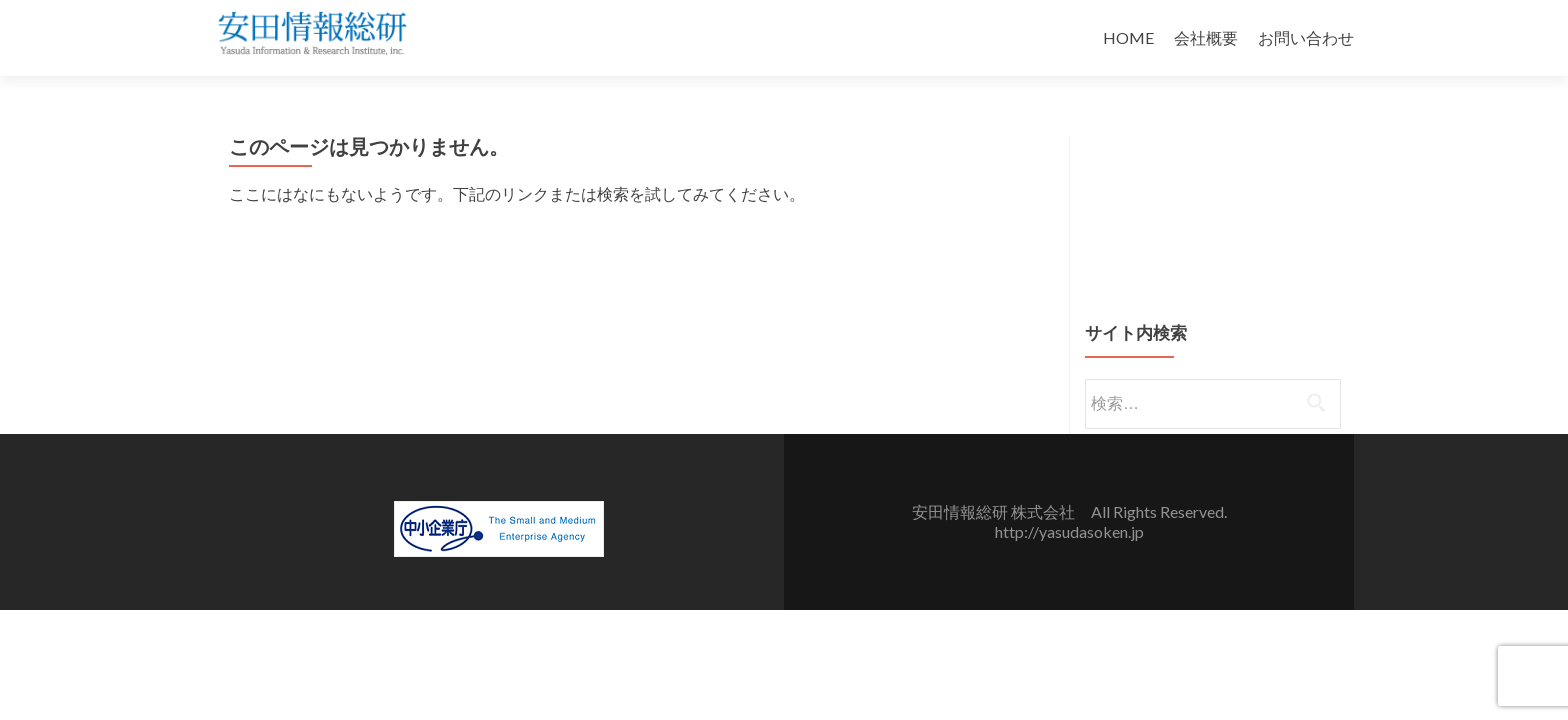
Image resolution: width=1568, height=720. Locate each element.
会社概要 (1206, 37)
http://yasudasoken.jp (1069, 531)
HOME (1128, 37)
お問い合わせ (1306, 37)
